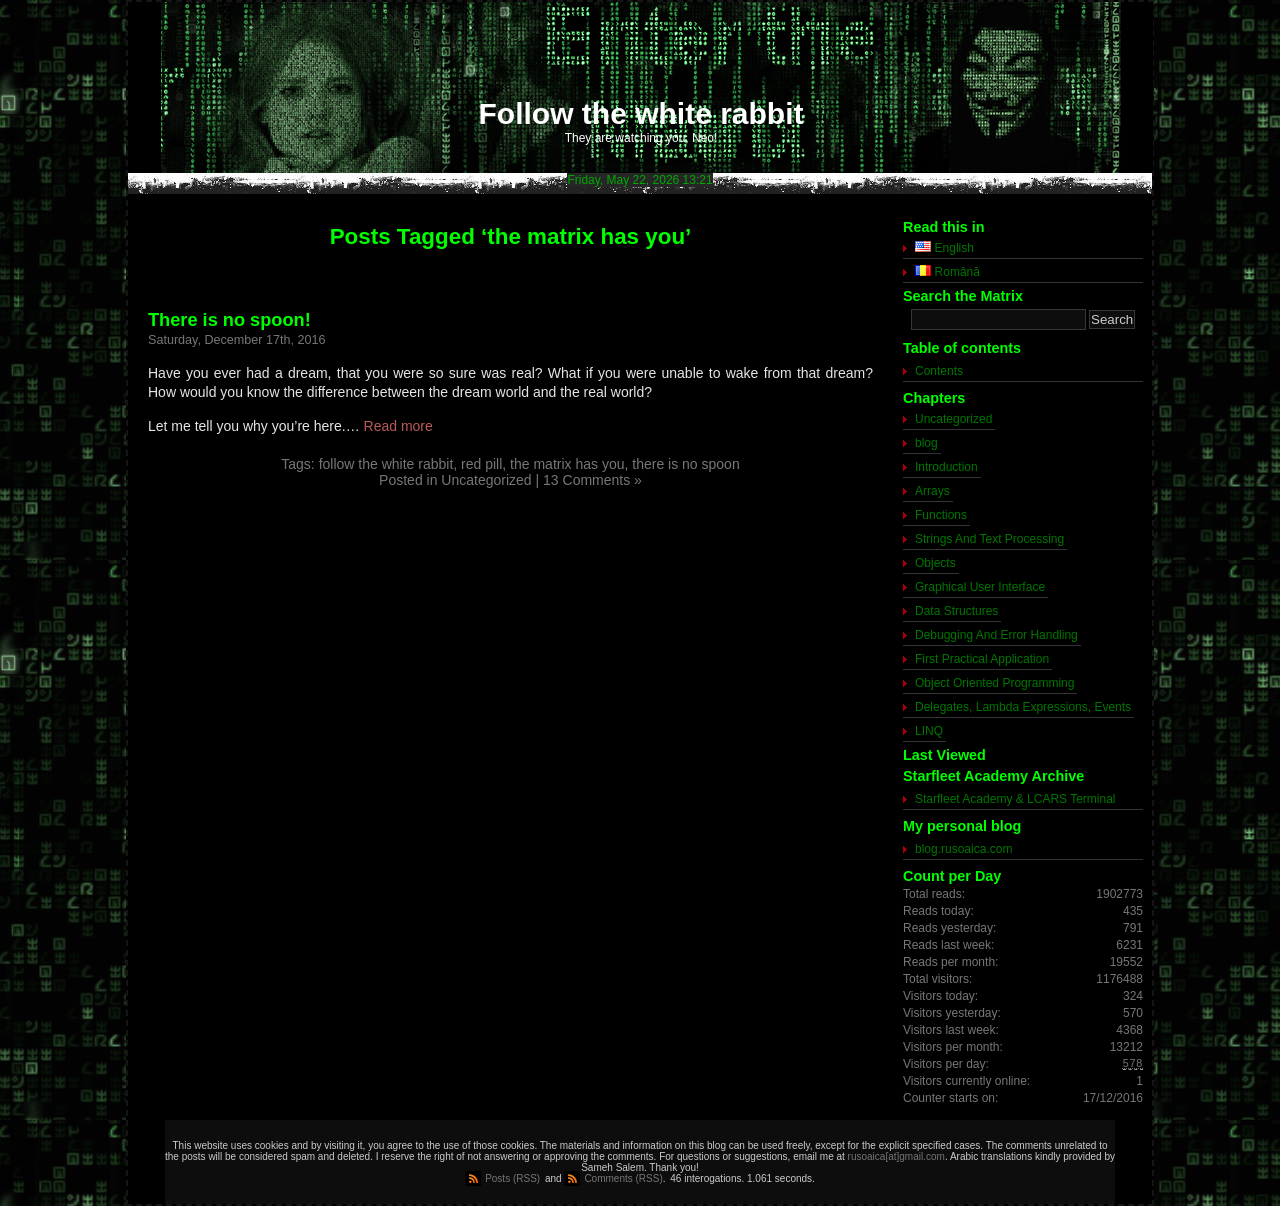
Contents (939, 371)
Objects (935, 563)
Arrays (932, 491)
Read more (398, 426)
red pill (481, 464)
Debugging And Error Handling (996, 635)
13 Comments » (592, 480)
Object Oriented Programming (994, 683)
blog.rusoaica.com (963, 849)
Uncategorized (486, 480)
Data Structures (956, 611)
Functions (941, 515)
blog (926, 443)
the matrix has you (567, 464)
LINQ (929, 731)
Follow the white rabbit (641, 113)
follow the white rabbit (386, 464)
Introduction (946, 467)
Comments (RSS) (623, 1178)
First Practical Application (982, 659)
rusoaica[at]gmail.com (896, 1156)
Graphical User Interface (980, 587)
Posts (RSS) (512, 1178)
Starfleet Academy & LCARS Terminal (1015, 799)
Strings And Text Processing (989, 539)
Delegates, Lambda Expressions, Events (1023, 707)
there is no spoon (685, 464)
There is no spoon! (229, 320)
